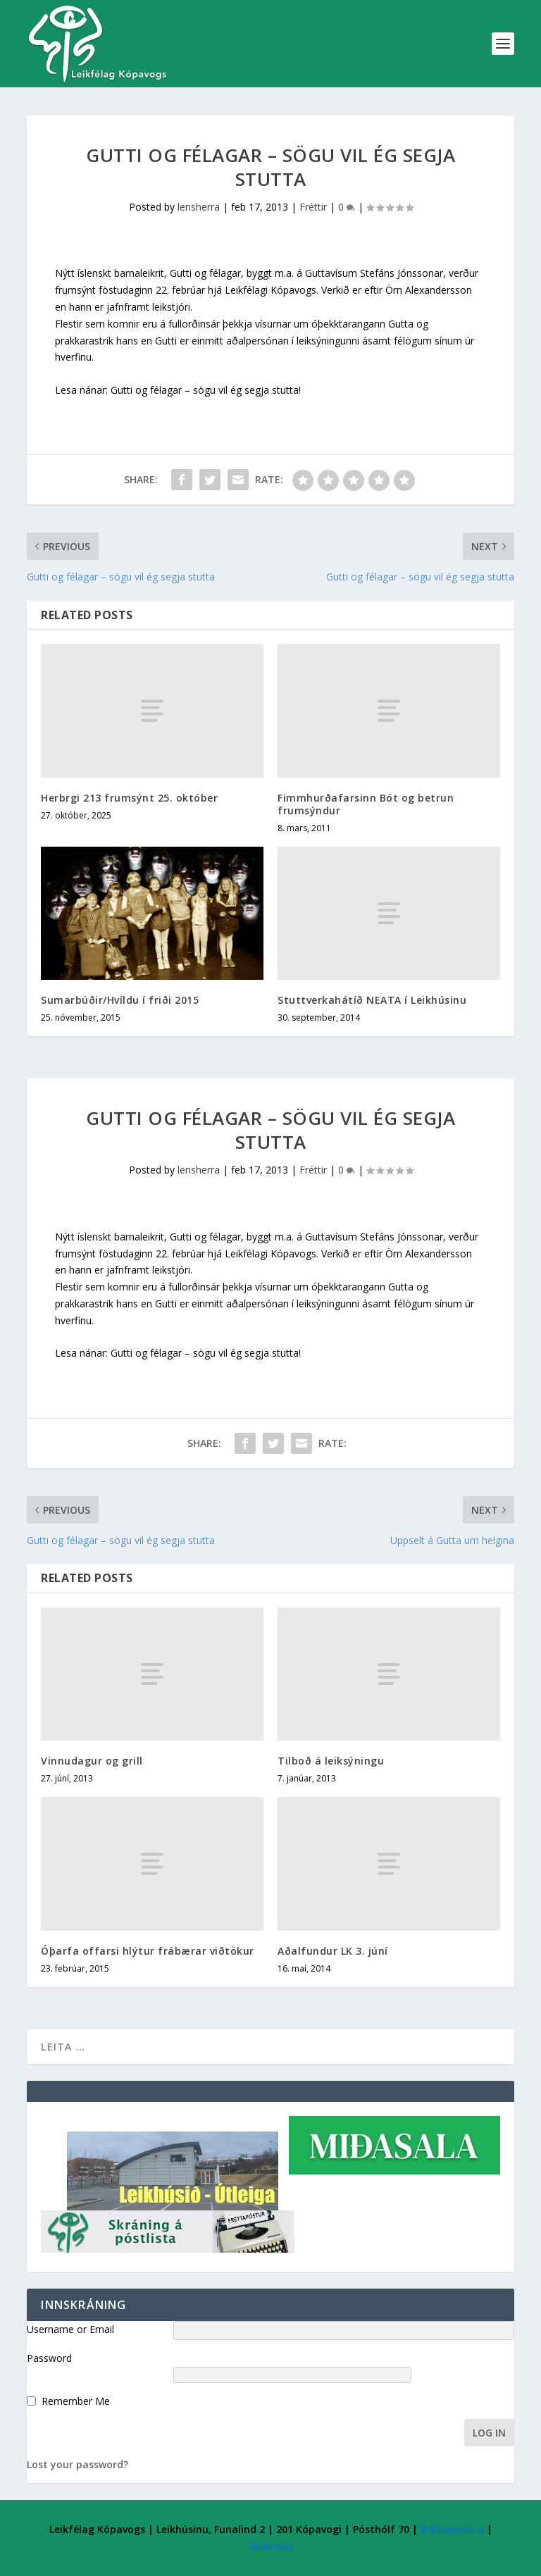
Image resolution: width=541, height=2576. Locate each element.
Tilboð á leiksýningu (331, 1760)
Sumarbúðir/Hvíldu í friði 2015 (120, 1000)
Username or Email (70, 2329)
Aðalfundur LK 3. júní (333, 1951)
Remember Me (76, 2401)
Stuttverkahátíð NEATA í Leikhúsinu (372, 1000)
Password (49, 2358)
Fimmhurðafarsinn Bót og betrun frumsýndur (366, 804)
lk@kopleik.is (452, 2529)
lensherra (199, 206)
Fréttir (313, 206)
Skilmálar (272, 2546)
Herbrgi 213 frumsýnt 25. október (129, 797)
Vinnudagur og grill (92, 1760)
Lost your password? (77, 2464)
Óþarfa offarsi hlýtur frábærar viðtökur (147, 1951)
